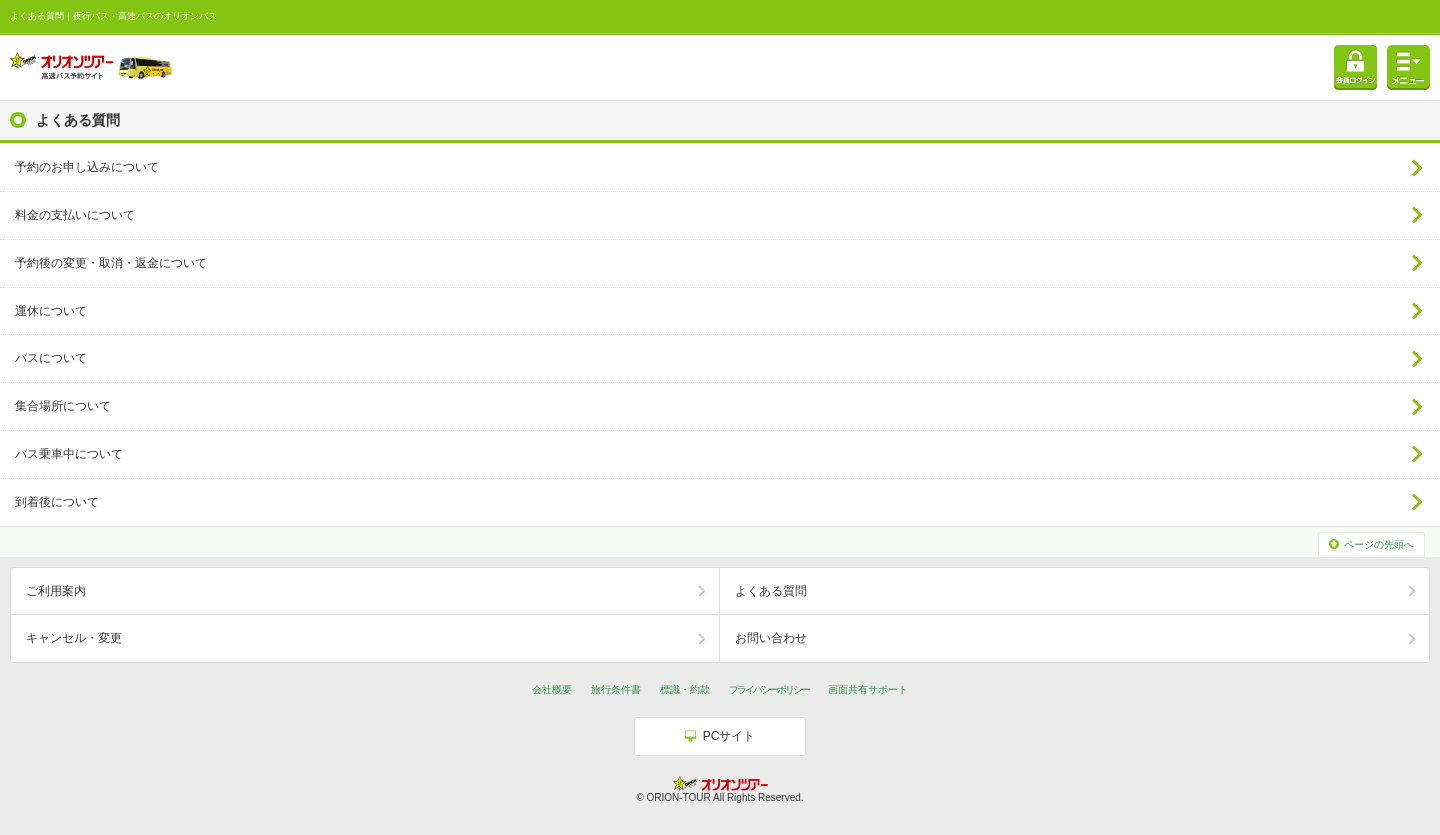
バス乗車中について (69, 454)
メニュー (1408, 67)
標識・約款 (685, 689)
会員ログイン (1355, 67)
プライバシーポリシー (769, 689)
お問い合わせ (771, 638)
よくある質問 (771, 591)
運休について (51, 311)
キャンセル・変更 (74, 638)
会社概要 (552, 689)
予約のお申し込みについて (87, 167)
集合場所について (63, 406)
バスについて (51, 358)
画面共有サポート (868, 689)
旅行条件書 (616, 689)
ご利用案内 (56, 591)
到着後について (57, 502)
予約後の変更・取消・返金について (111, 263)
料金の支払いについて (75, 215)
